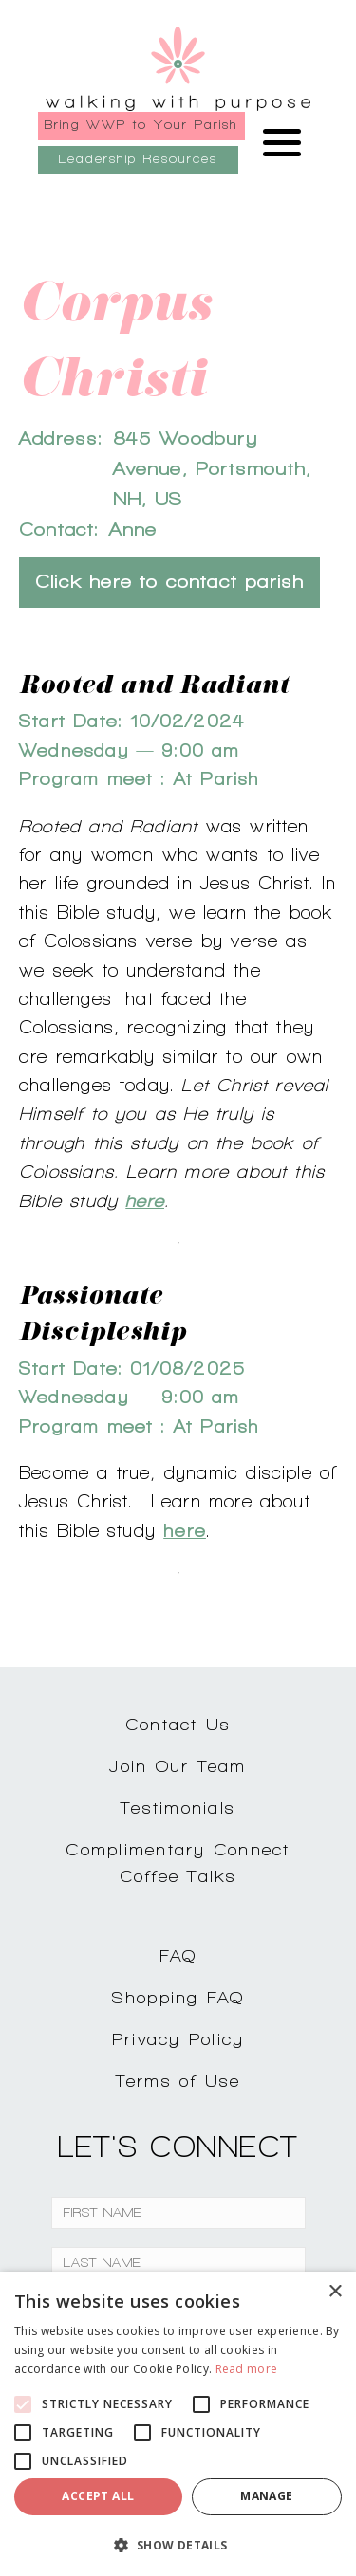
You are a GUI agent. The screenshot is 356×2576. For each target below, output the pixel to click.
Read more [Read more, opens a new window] (246, 2369)
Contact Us (178, 1724)
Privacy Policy (178, 2039)
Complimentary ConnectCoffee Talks (178, 1863)
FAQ (178, 1955)
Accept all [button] (98, 2496)
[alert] (178, 2424)
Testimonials (178, 1808)
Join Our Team (177, 1766)
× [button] (335, 2292)
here (144, 1200)
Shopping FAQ (178, 1997)
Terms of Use (178, 2081)
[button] (178, 2544)
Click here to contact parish (169, 582)
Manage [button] (266, 2496)
